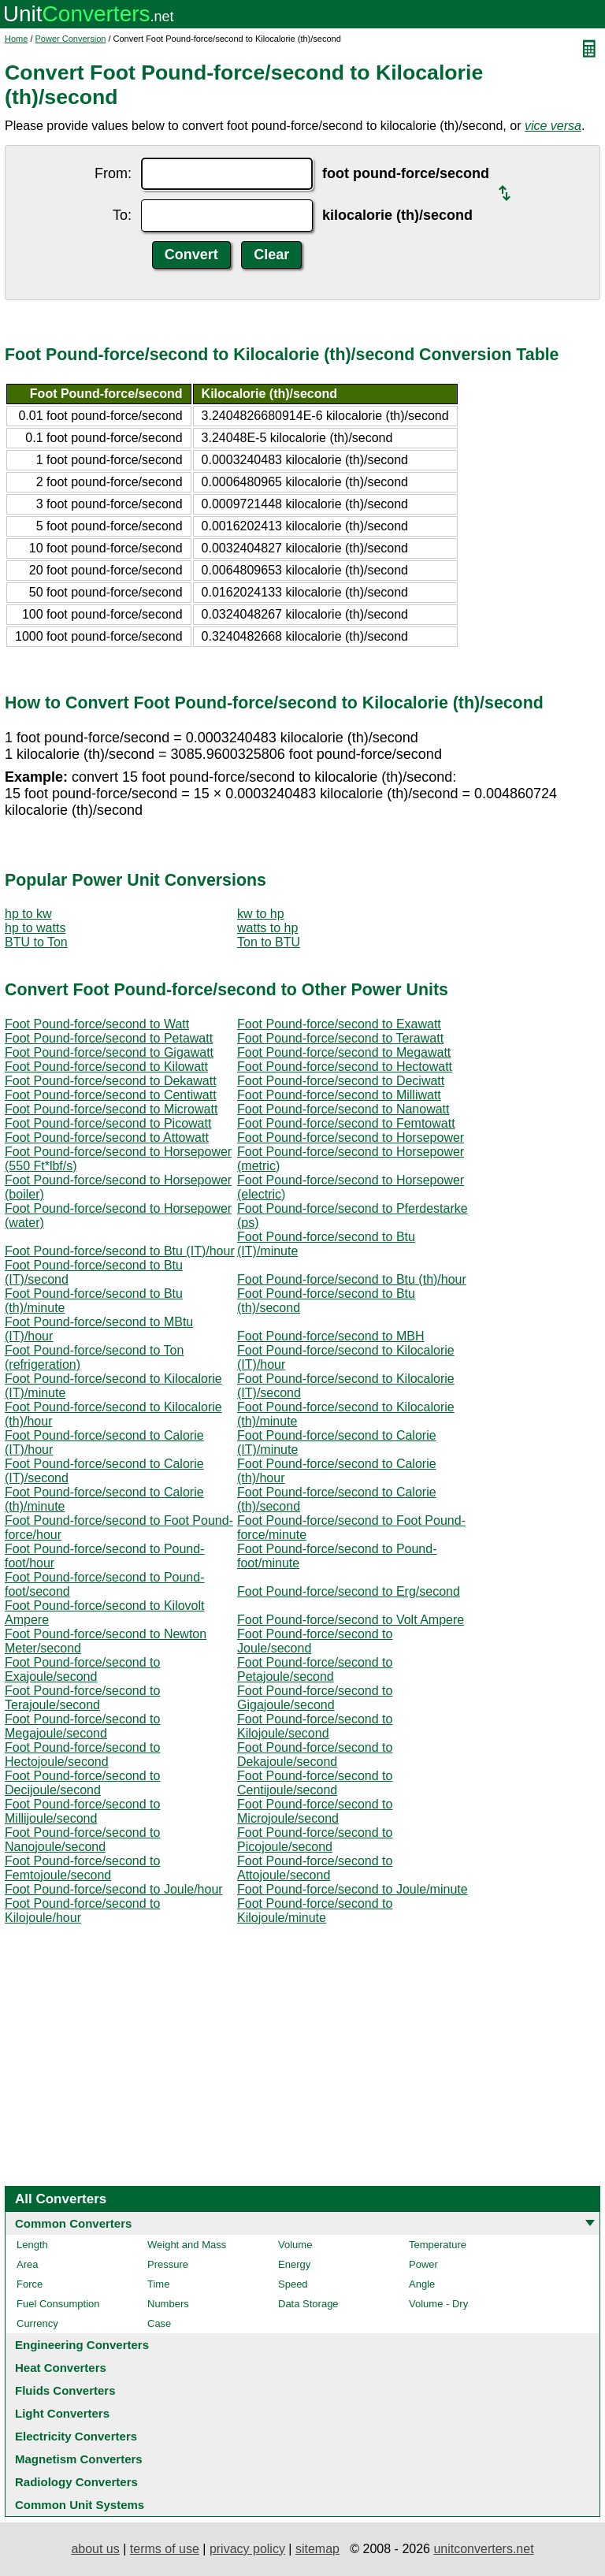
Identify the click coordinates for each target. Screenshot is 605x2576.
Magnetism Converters (79, 2459)
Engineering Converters (82, 2344)
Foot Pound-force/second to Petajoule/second (314, 1669)
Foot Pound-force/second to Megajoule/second (82, 1726)
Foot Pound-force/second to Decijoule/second (82, 1783)
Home (16, 38)
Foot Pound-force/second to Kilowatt (106, 1066)
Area (27, 2264)
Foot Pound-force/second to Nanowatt (343, 1109)
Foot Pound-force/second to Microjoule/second (314, 1811)
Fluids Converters (65, 2390)
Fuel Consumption (58, 2304)
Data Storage (308, 2304)
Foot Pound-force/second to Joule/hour (114, 1889)
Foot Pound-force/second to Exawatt (339, 1024)
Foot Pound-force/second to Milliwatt (339, 1095)
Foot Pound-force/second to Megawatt (344, 1052)
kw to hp (260, 913)
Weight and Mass (186, 2245)
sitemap (317, 2549)
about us (95, 2549)
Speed (293, 2284)
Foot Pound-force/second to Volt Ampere (350, 1619)
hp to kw (28, 913)
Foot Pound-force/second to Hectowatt (344, 1066)
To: (122, 215)
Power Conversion (70, 38)
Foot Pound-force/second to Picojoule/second (314, 1839)
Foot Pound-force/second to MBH (330, 1336)
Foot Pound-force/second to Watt (97, 1024)
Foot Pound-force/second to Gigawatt (109, 1052)
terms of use (164, 2549)
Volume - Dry (438, 2304)
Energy (294, 2264)
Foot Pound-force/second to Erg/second (348, 1591)
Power (423, 2264)
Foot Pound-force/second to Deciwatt (340, 1080)
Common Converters (73, 2223)
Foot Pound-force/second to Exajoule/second (82, 1669)
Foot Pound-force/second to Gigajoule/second (314, 1698)
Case (159, 2323)
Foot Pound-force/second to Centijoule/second (314, 1783)
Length (32, 2245)
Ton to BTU (268, 942)
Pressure (167, 2264)
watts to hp (267, 928)
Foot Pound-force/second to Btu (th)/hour (351, 1279)
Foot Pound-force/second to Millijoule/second (82, 1811)
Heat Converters (60, 2367)
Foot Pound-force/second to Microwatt (111, 1109)
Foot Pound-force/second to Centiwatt (111, 1095)
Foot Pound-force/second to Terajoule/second (82, 1698)
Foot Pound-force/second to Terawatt (340, 1038)
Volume (295, 2245)
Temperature (437, 2245)
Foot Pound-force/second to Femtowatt (346, 1123)
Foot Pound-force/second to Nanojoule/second (82, 1839)
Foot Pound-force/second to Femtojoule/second (82, 1868)
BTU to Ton (36, 942)
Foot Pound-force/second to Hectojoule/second (82, 1754)
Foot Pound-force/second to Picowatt (108, 1123)
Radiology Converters (76, 2482)
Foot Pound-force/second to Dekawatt (111, 1080)
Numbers (168, 2304)
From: (113, 173)
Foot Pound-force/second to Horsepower (350, 1137)
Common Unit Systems (79, 2504)
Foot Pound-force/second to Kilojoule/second (314, 1726)
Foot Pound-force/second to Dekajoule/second (314, 1754)
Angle (422, 2284)
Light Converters (62, 2413)
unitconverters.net (483, 2549)
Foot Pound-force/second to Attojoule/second (314, 1868)
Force (30, 2284)
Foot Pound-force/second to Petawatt (109, 1038)
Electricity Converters (76, 2436)
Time (158, 2284)
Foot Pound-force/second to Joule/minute (352, 1889)
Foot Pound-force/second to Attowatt (107, 1137)
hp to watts (35, 928)
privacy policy (247, 2549)
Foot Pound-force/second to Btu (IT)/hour (120, 1251)
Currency (37, 2323)
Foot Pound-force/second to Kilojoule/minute (314, 1910)
